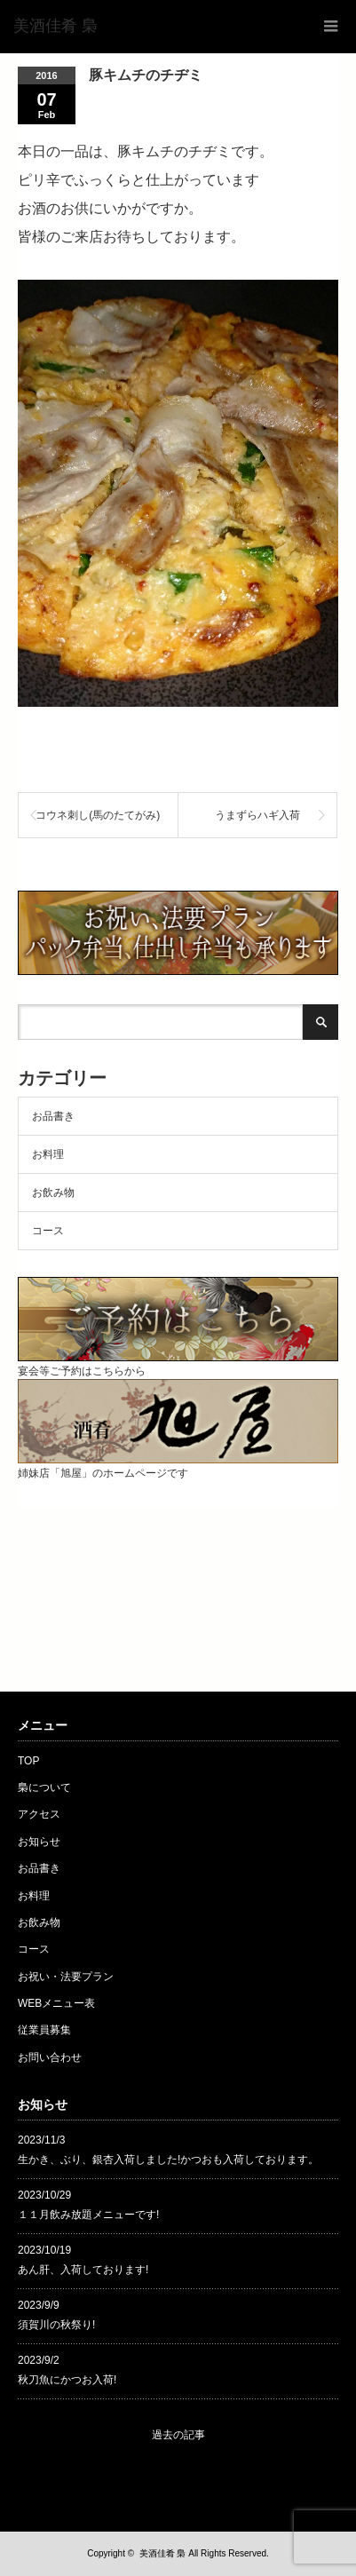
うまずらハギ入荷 (257, 815)
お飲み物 (53, 1192)
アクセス (39, 1814)
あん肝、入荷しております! (83, 2269)
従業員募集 (44, 2030)
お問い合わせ (50, 2057)
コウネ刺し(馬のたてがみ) (98, 815)
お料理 (48, 1154)
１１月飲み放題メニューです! (88, 2214)
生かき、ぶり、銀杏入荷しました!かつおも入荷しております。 (168, 2159)
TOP (28, 1761)
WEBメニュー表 (56, 2003)
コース (48, 1231)
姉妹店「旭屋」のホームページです (178, 1466)
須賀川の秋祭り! (56, 2324)
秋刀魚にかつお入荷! (67, 2380)
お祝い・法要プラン (66, 1976)
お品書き (53, 1116)
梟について (44, 1787)
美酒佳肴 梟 (162, 2553)
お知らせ (39, 1841)
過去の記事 (178, 2435)
